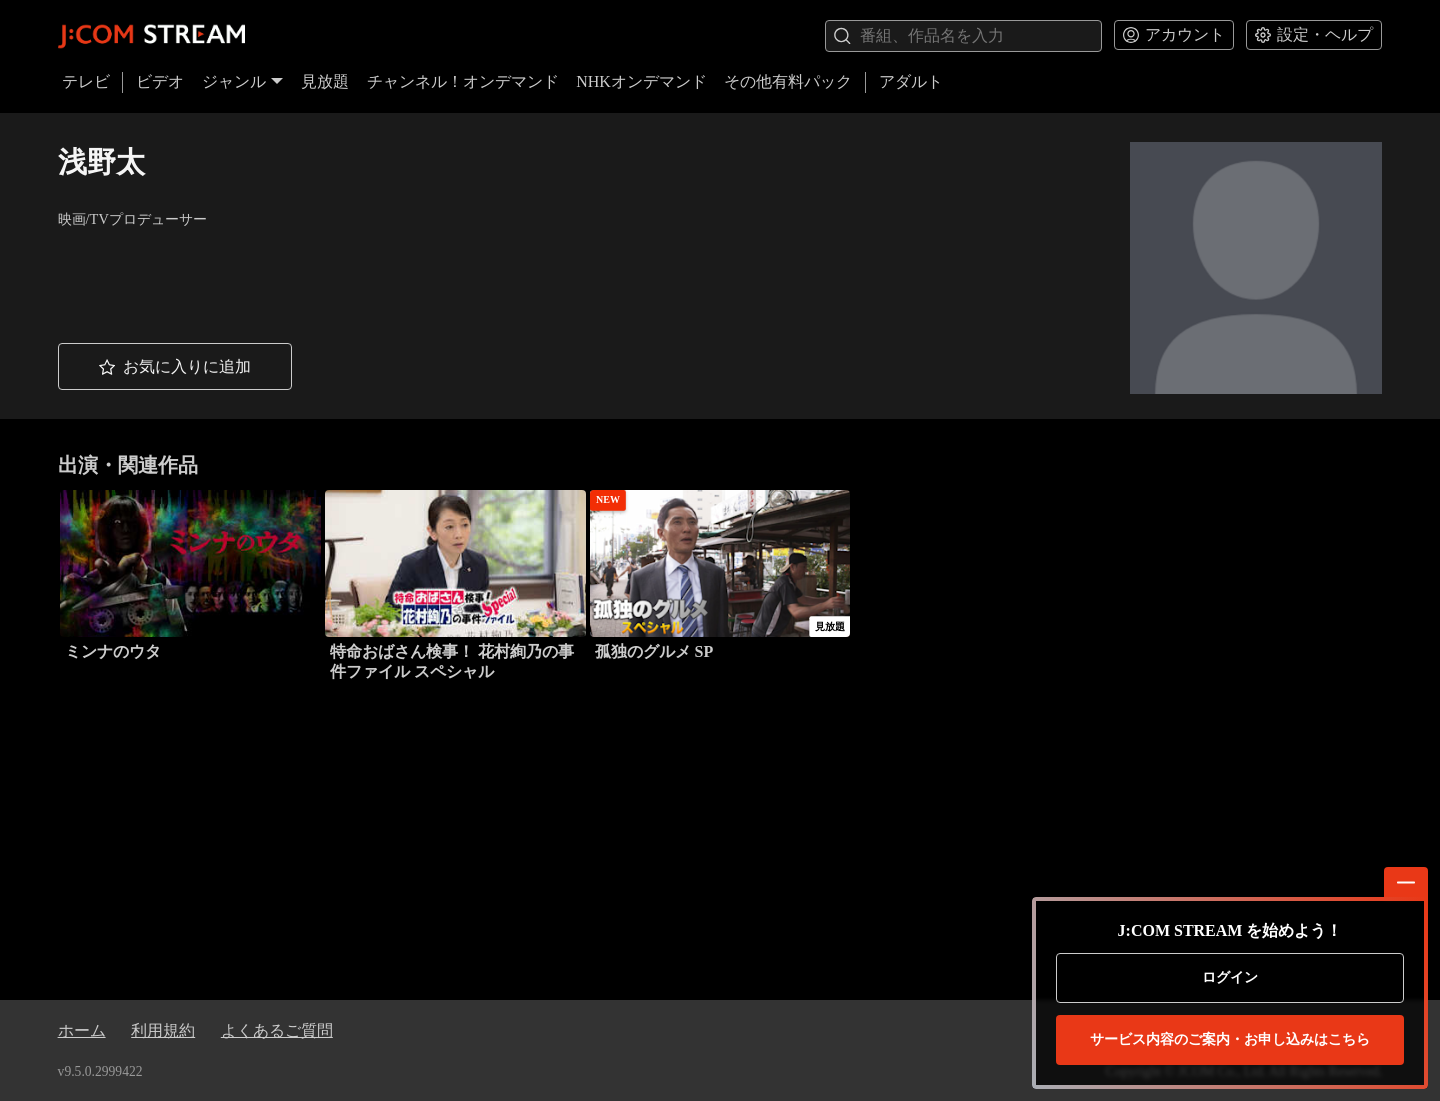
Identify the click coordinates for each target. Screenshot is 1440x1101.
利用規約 (163, 1030)
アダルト (911, 81)
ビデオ (160, 81)
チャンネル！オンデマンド (463, 81)
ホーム (82, 1030)
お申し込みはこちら (1230, 1040)
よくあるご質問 (277, 1030)
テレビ (86, 81)
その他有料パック (788, 81)
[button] (175, 366)
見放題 (325, 81)
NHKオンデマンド (641, 81)
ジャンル (243, 81)
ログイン (1230, 977)
